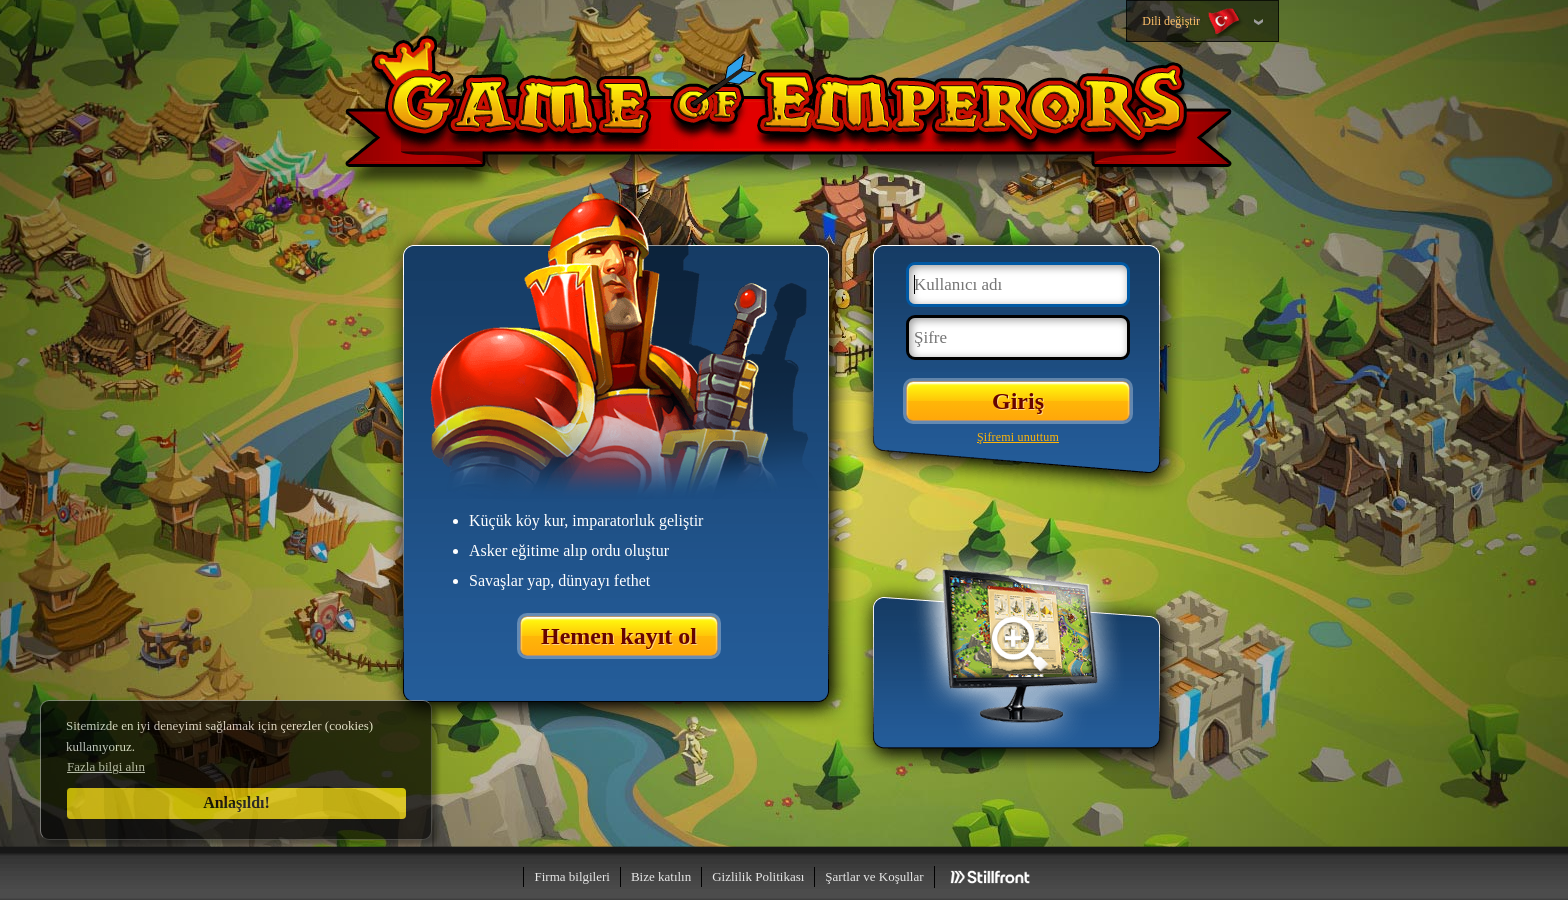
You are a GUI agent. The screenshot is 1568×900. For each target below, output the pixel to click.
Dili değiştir (1192, 22)
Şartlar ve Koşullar (874, 876)
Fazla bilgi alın (106, 766)
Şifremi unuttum (1018, 437)
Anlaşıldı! (236, 802)
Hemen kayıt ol (619, 636)
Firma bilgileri (571, 876)
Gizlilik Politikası (758, 876)
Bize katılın (661, 876)
